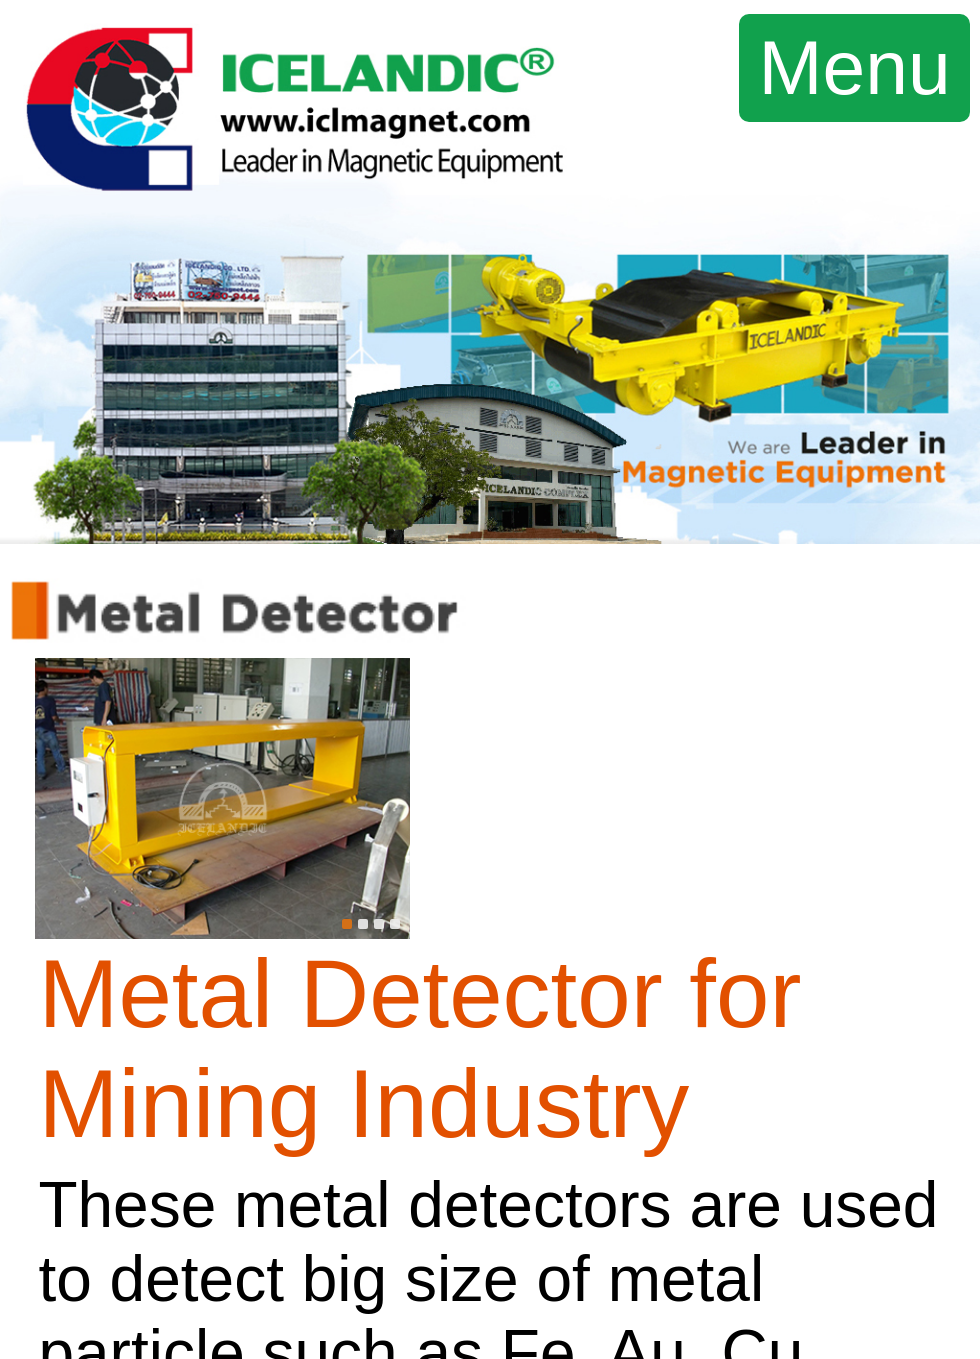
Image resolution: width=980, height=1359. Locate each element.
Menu (855, 67)
